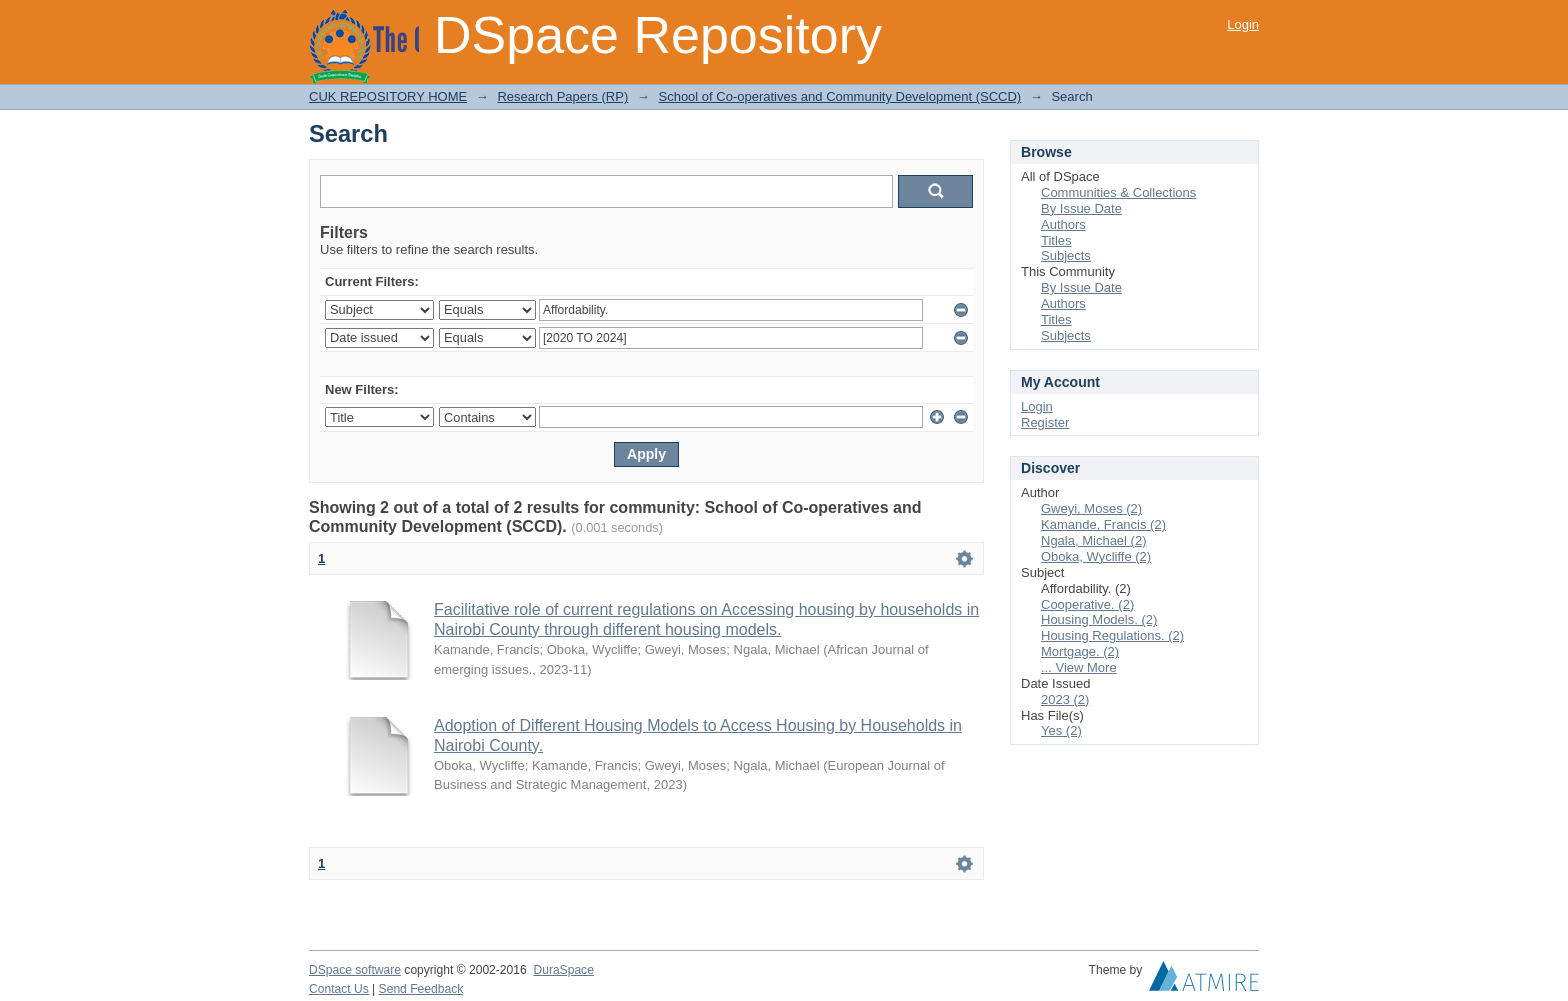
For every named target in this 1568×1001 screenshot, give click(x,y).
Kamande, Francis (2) (1103, 524)
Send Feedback (421, 989)
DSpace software (355, 970)
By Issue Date (1081, 208)
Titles (1056, 240)
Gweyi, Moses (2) (1091, 508)
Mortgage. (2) (1080, 651)
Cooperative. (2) (1087, 604)
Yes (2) (1061, 730)
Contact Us (339, 989)
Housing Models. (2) (1099, 619)
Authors (1063, 224)
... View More (1079, 667)
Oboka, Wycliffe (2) (1096, 556)
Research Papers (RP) (562, 96)
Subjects (1066, 255)
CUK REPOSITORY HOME (388, 96)
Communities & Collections (1118, 192)
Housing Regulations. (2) (1112, 635)
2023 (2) (1065, 699)
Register (1045, 422)
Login (1243, 24)
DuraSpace (563, 970)
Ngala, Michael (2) (1094, 540)
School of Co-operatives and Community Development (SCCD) (839, 96)
